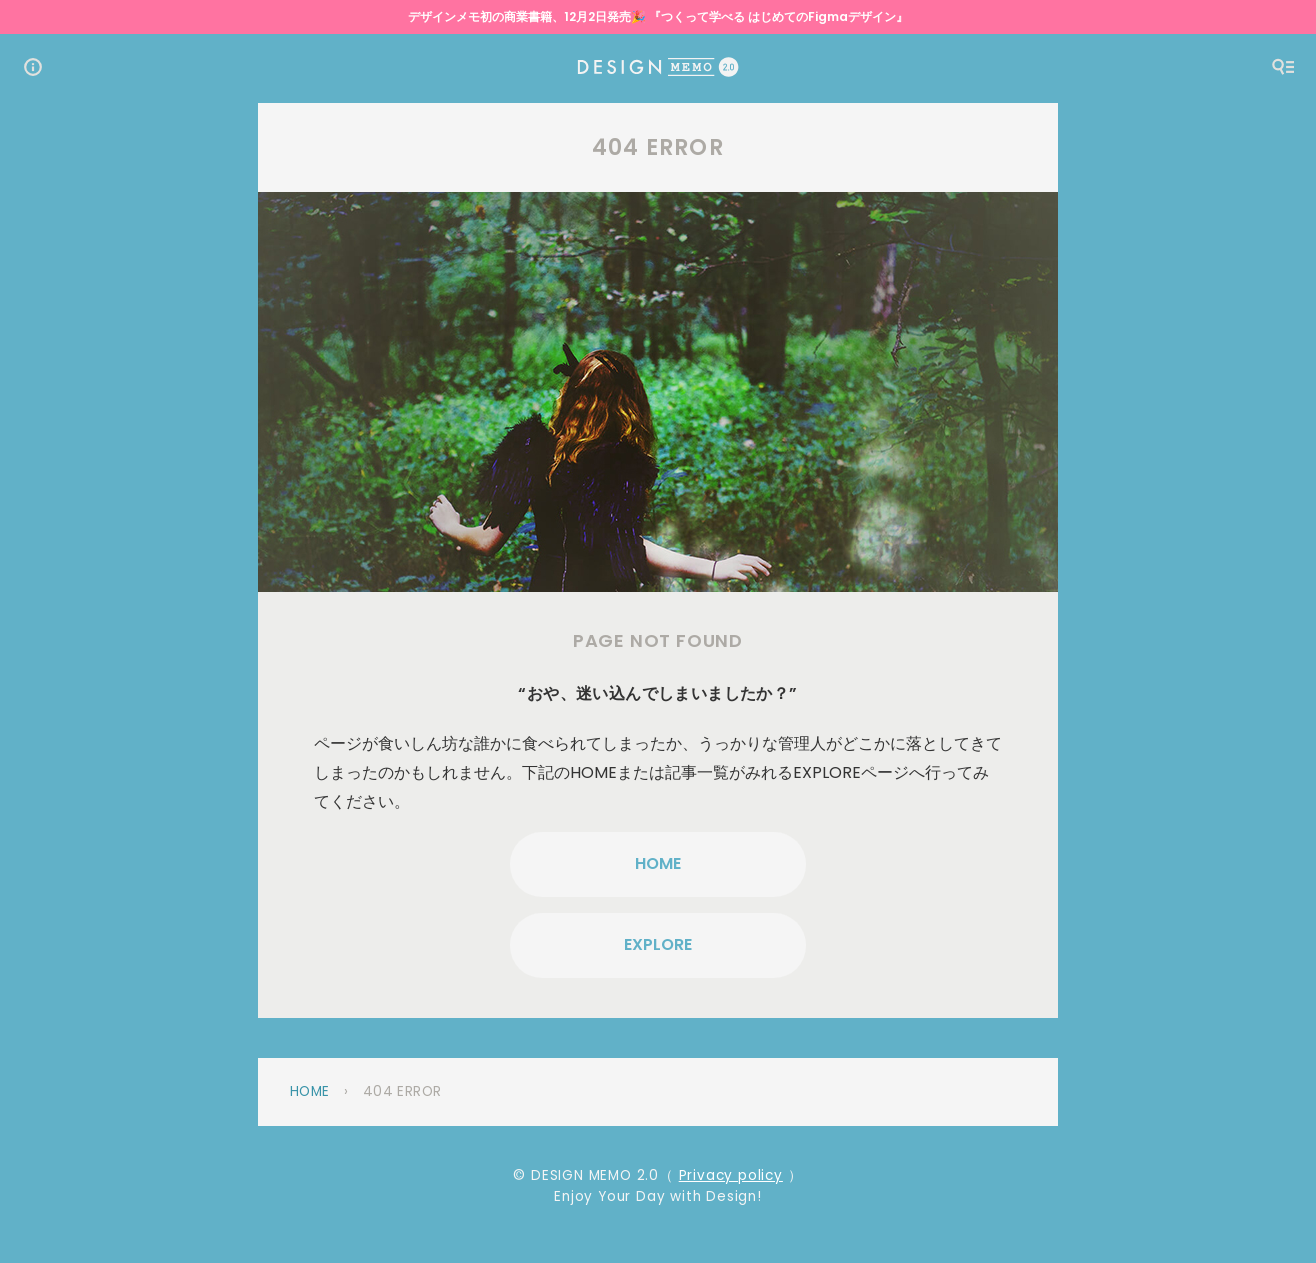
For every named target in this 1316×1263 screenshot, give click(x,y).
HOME (658, 863)
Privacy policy (731, 1175)
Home (310, 1091)
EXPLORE (658, 944)
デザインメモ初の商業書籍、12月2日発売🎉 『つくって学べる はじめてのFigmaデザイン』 (658, 16)
